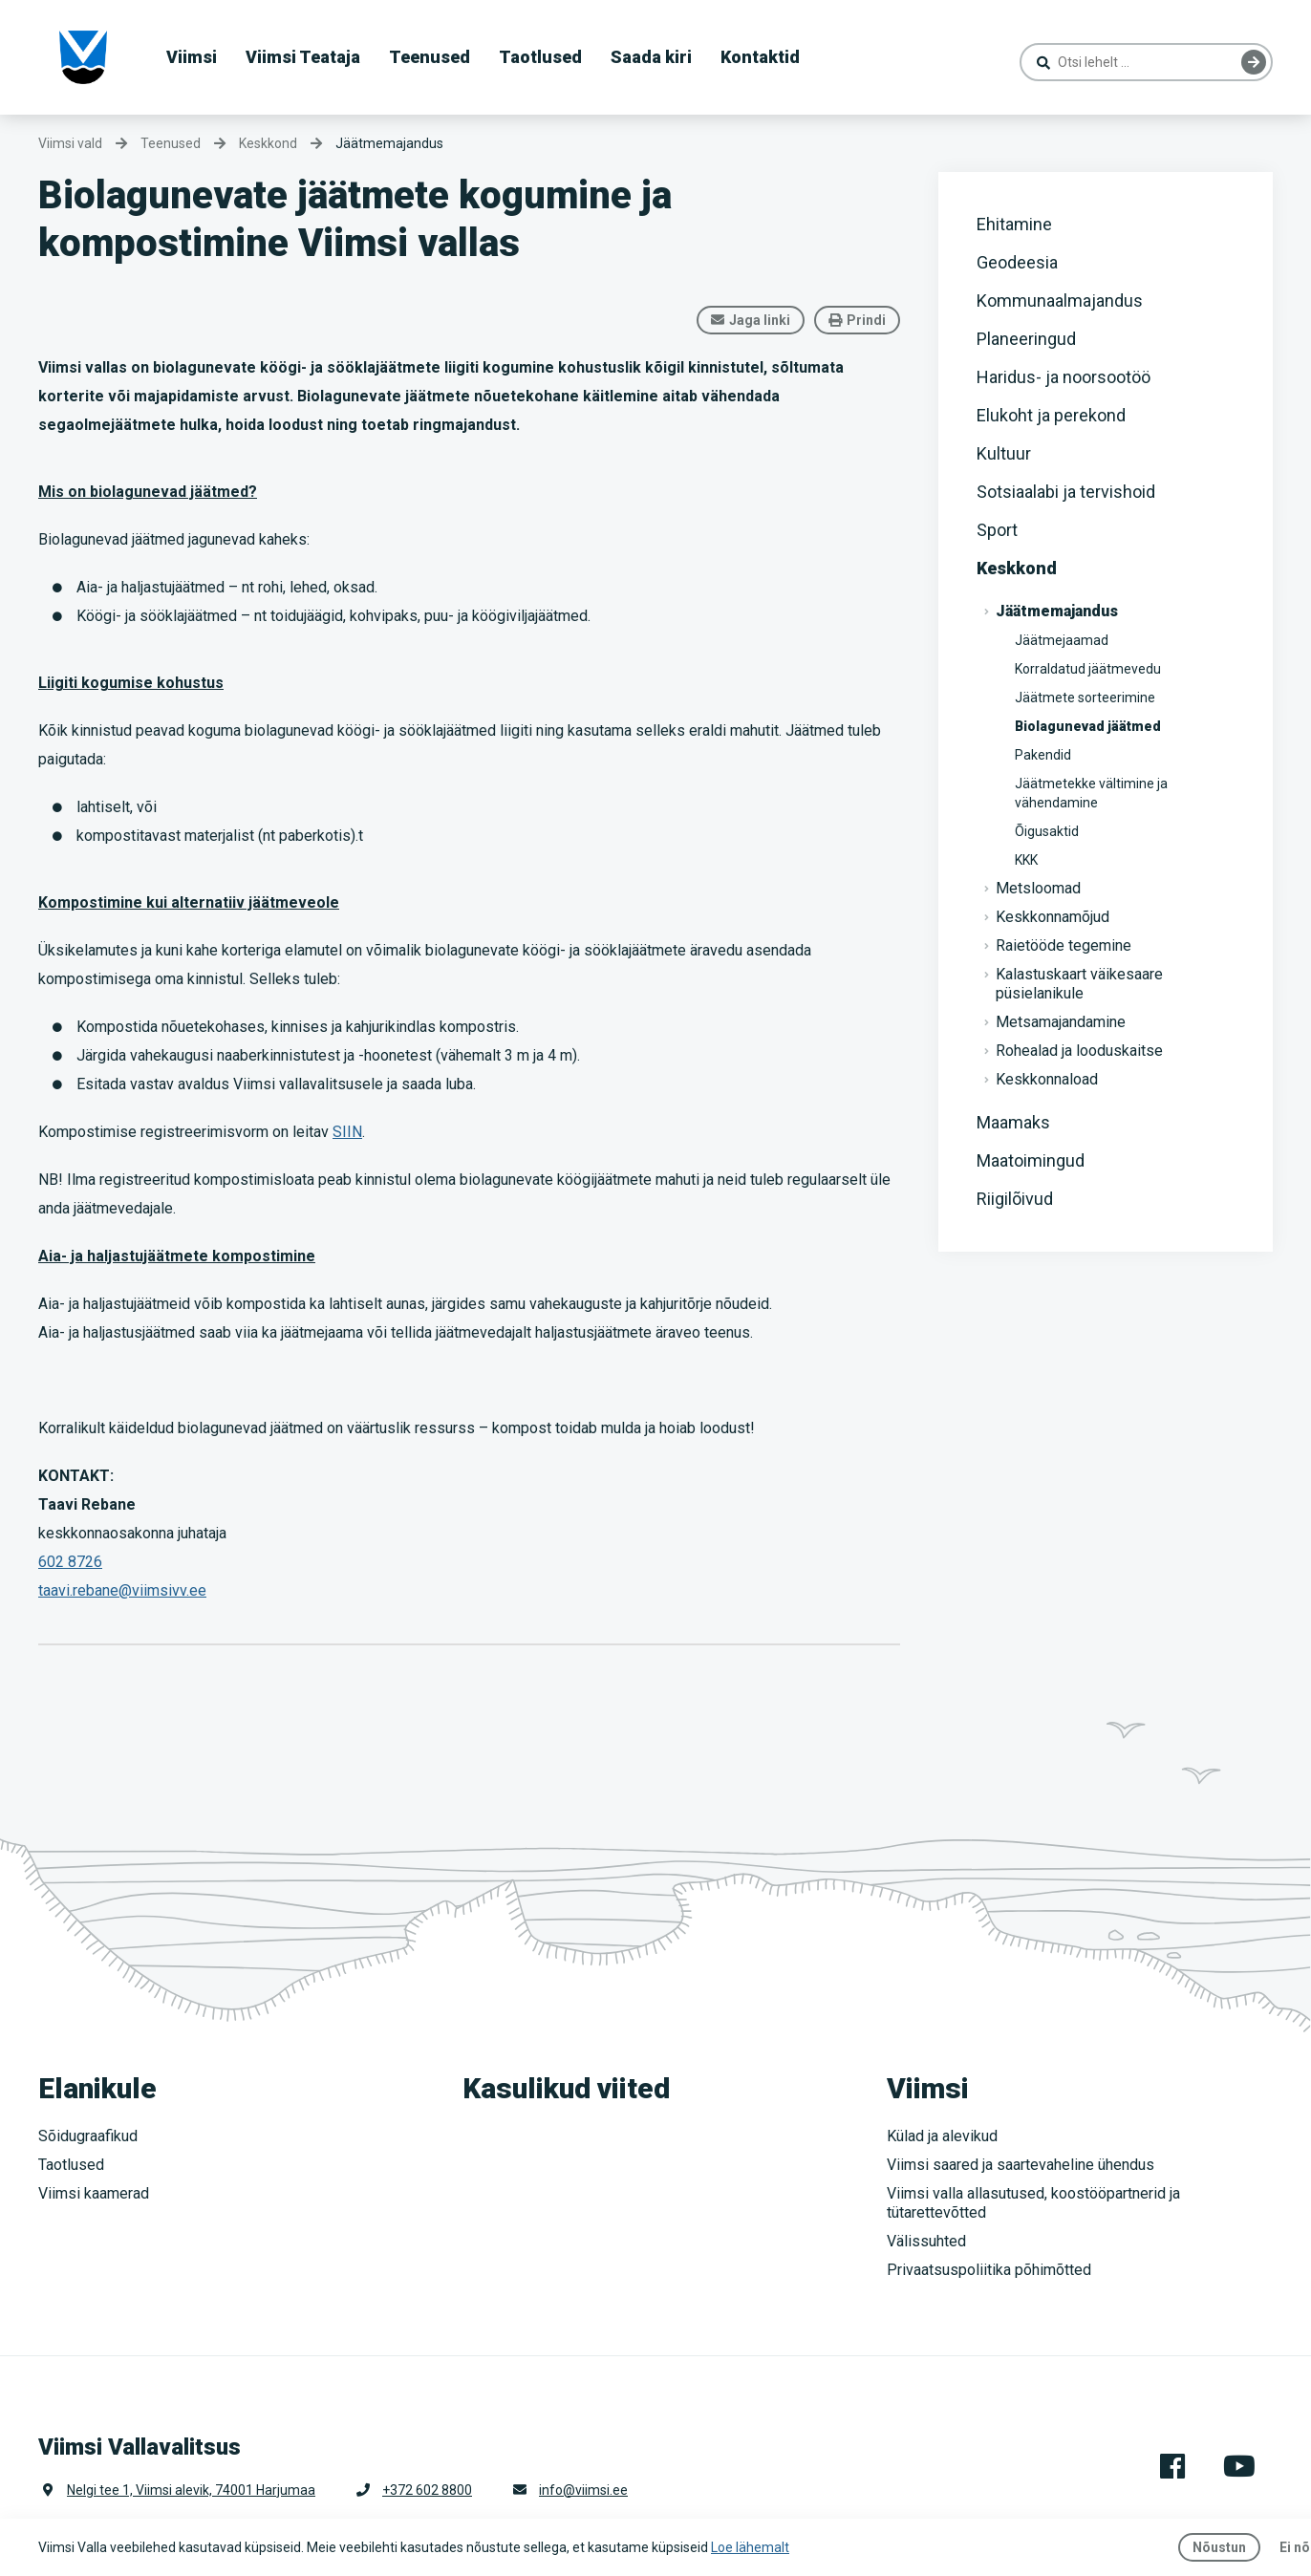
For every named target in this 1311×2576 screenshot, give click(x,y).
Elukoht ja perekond (1051, 415)
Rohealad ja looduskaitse (1079, 1050)
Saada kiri (651, 57)
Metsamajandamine (1061, 1022)
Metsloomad (1038, 888)
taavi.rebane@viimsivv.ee (122, 1590)
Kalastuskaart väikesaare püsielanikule (1079, 983)
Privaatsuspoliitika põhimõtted (989, 2270)
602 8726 (70, 1562)
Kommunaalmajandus (1060, 300)
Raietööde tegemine (1063, 945)
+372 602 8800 (427, 2490)
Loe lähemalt (750, 2547)
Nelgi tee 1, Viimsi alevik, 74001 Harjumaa (191, 2490)
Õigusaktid (1047, 831)
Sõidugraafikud (88, 2136)
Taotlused (540, 57)
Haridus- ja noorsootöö (1063, 377)
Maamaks (1013, 1122)
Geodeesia (1017, 262)
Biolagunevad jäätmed (1088, 726)
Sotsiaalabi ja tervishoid (1066, 492)
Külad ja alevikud (942, 2136)
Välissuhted (926, 2241)
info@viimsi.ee (583, 2490)
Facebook (1172, 2466)
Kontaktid (760, 57)
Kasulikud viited (566, 2088)
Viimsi (191, 57)
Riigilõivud (1015, 1199)
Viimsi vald (70, 143)
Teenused (429, 57)
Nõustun (1219, 2547)
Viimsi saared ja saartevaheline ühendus (1020, 2165)
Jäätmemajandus (389, 143)
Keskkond (1017, 568)
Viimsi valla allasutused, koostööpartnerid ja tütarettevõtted (1033, 2203)
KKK (1026, 860)
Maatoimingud (1031, 1160)
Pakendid (1043, 754)
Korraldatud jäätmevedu (1088, 668)
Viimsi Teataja (303, 57)
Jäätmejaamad (1061, 640)
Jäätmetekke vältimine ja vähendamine (1091, 793)
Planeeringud (1026, 339)
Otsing (1253, 62)
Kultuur (1004, 453)
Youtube (1239, 2466)
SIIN (347, 1132)
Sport (997, 530)
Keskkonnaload (1047, 1079)
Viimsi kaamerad (93, 2193)
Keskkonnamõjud (1052, 917)
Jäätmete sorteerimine (1085, 697)
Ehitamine (1014, 224)
